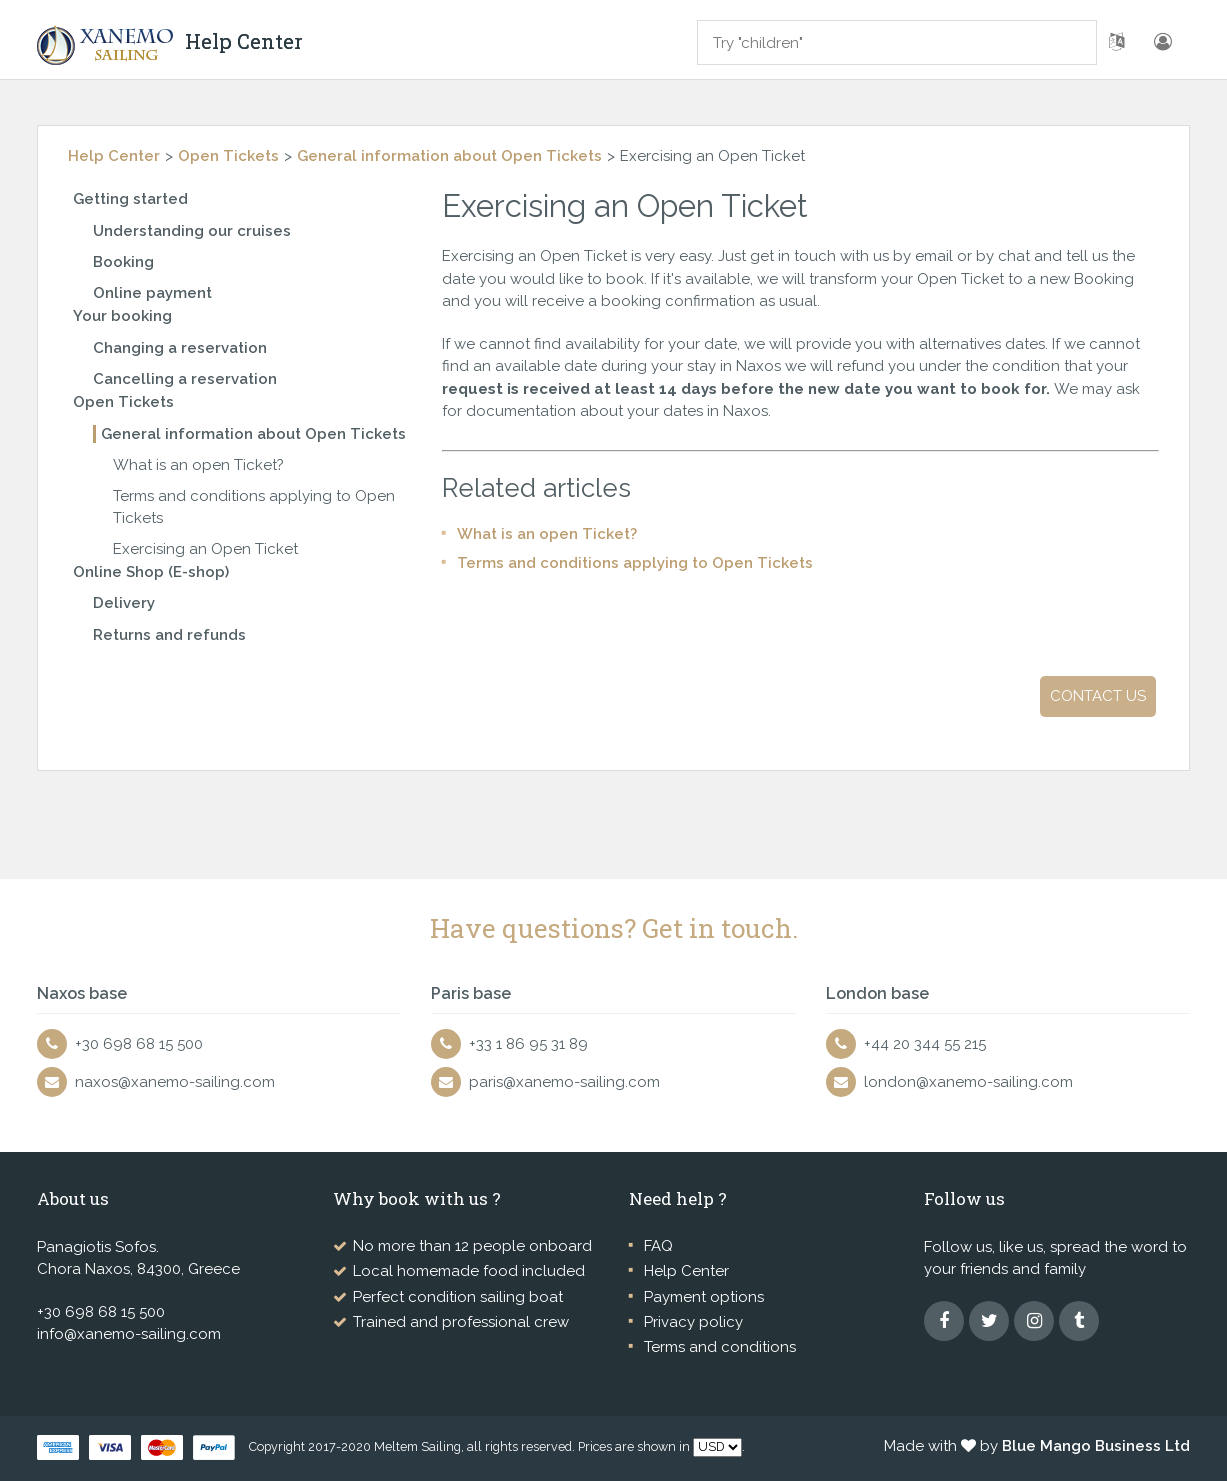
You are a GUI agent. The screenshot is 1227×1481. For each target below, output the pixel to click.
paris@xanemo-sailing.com (564, 1082)
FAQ (658, 1246)
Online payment (152, 293)
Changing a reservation (180, 348)
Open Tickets (228, 156)
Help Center (114, 156)
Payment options (704, 1297)
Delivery (124, 603)
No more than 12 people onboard (472, 1246)
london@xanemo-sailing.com (968, 1082)
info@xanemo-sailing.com (129, 1334)
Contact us (1098, 696)
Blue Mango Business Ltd (1096, 1446)
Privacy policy (693, 1322)
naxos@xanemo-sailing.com (175, 1082)
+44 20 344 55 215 (925, 1044)
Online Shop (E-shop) (151, 572)
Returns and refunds (169, 635)
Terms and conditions (720, 1347)
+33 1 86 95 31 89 (528, 1044)
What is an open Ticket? (198, 465)
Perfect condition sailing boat (458, 1297)
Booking (123, 262)
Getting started (130, 199)
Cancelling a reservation (185, 379)
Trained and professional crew (461, 1322)
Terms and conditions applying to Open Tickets (635, 563)
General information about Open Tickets (449, 156)
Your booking (122, 316)
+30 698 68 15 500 (139, 1044)
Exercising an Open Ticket (205, 549)
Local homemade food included (469, 1271)
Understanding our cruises (192, 231)
